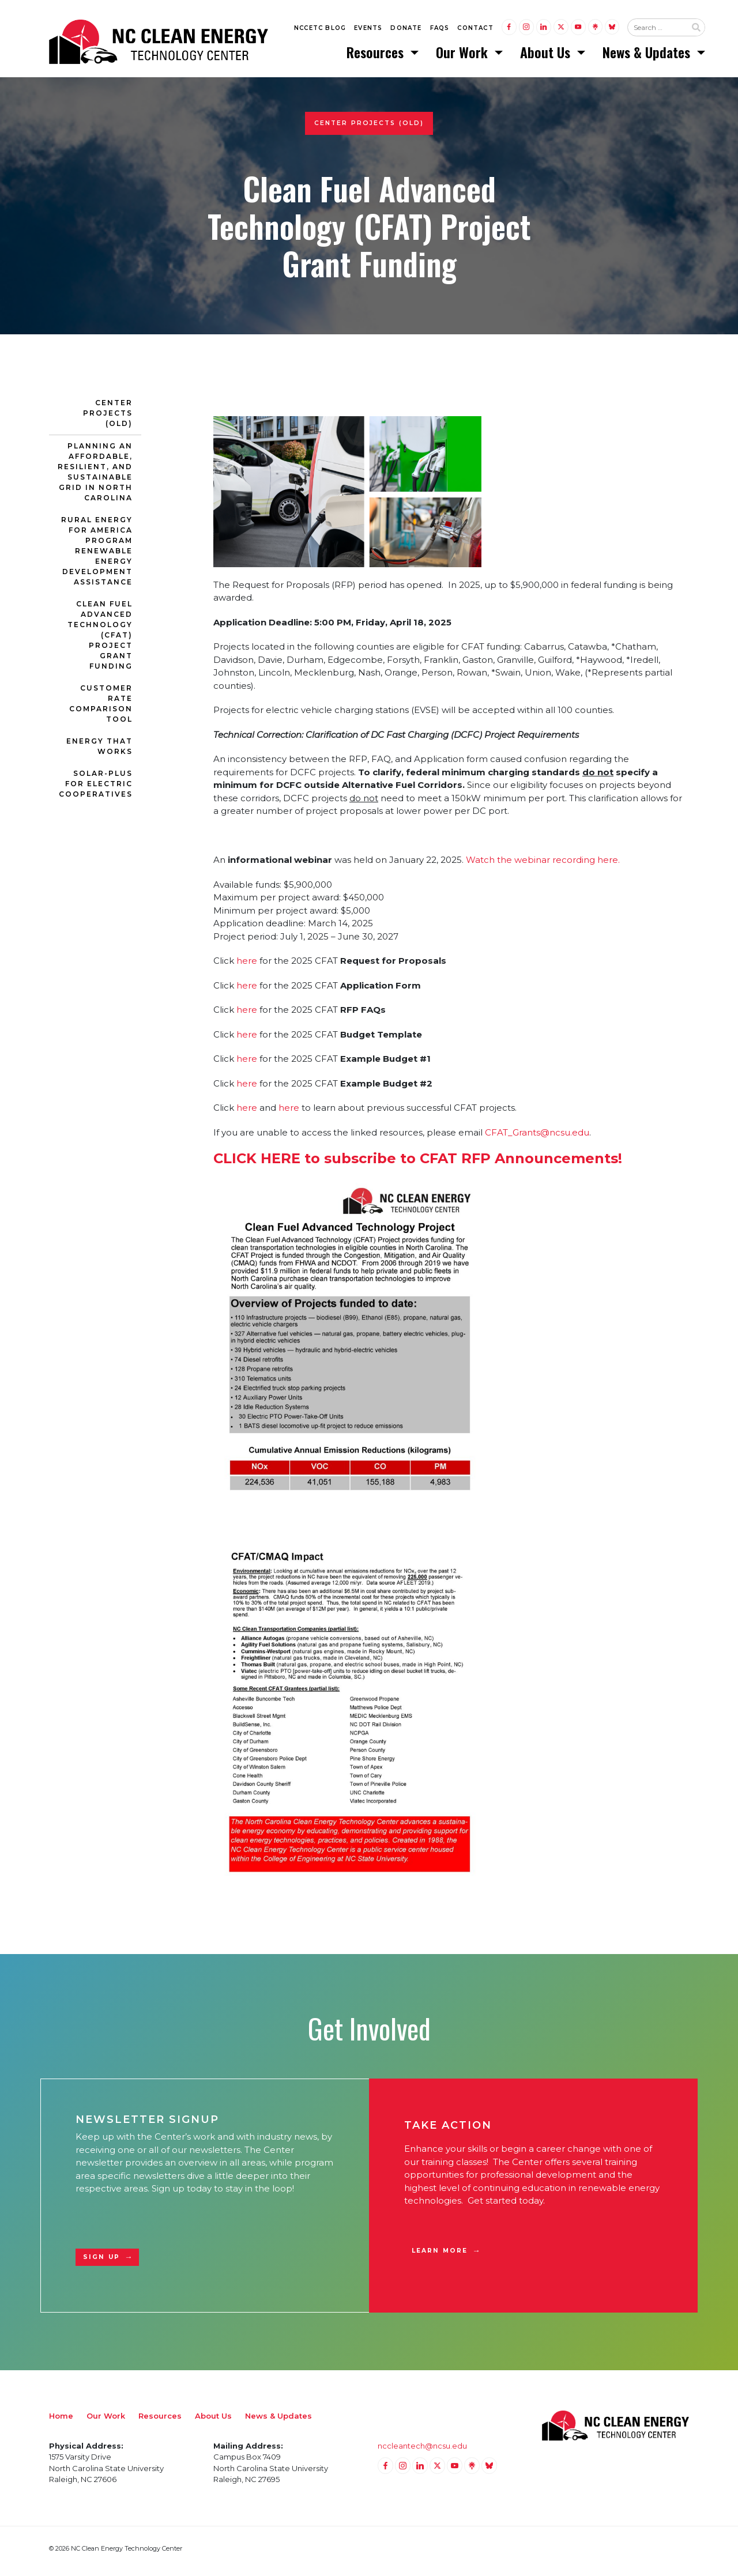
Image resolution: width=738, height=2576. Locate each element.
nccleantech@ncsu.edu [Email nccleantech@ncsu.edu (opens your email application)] (422, 2451)
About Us (547, 54)
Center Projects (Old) (108, 418)
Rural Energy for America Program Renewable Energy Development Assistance (97, 556)
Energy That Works (99, 751)
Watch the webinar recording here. (543, 864)
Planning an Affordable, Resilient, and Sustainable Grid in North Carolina (95, 477)
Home (61, 2421)
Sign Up (101, 2262)
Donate (405, 29)
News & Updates (648, 54)
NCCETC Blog (320, 29)
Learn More (440, 2256)
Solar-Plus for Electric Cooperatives (96, 789)
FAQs (440, 29)
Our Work (463, 54)
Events (368, 29)
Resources (377, 54)
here (246, 965)
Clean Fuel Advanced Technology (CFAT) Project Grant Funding (100, 640)
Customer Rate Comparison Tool (101, 709)
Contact (475, 29)
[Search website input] (657, 29)
